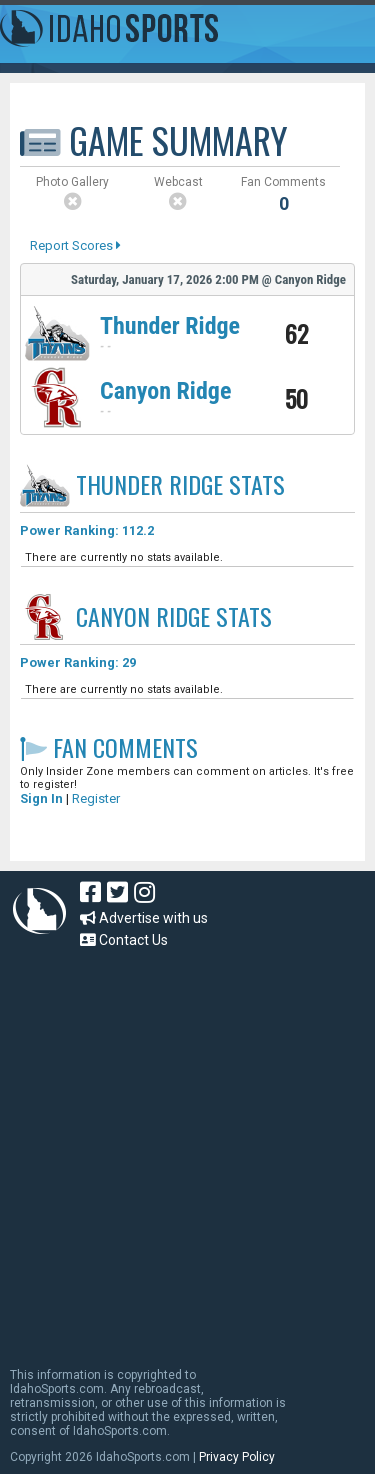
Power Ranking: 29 (78, 662)
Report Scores (75, 245)
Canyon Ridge (165, 391)
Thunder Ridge (170, 326)
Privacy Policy (237, 1457)
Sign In (41, 798)
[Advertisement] (187, 1148)
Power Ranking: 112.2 (87, 530)
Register (96, 798)
